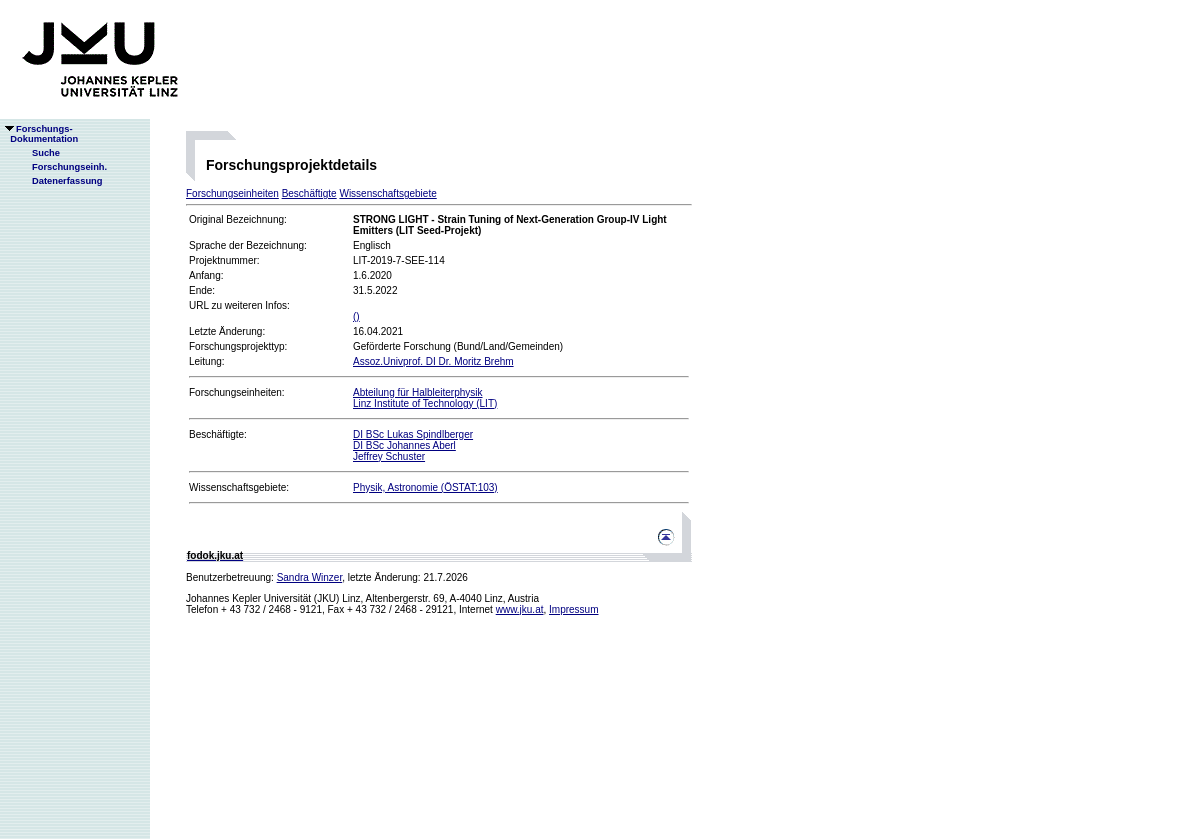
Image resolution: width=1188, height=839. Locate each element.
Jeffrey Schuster (389, 456)
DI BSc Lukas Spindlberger (413, 434)
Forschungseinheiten (232, 193)
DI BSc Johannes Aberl (404, 445)
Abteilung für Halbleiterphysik (418, 392)
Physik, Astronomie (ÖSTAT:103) (425, 487)
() (356, 316)
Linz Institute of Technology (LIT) (425, 403)
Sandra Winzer (310, 577)
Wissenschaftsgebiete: (239, 487)
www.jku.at (520, 609)
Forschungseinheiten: (237, 392)
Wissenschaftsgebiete (387, 193)
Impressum (573, 609)
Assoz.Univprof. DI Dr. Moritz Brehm (433, 361)
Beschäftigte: (218, 434)
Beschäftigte (309, 193)
